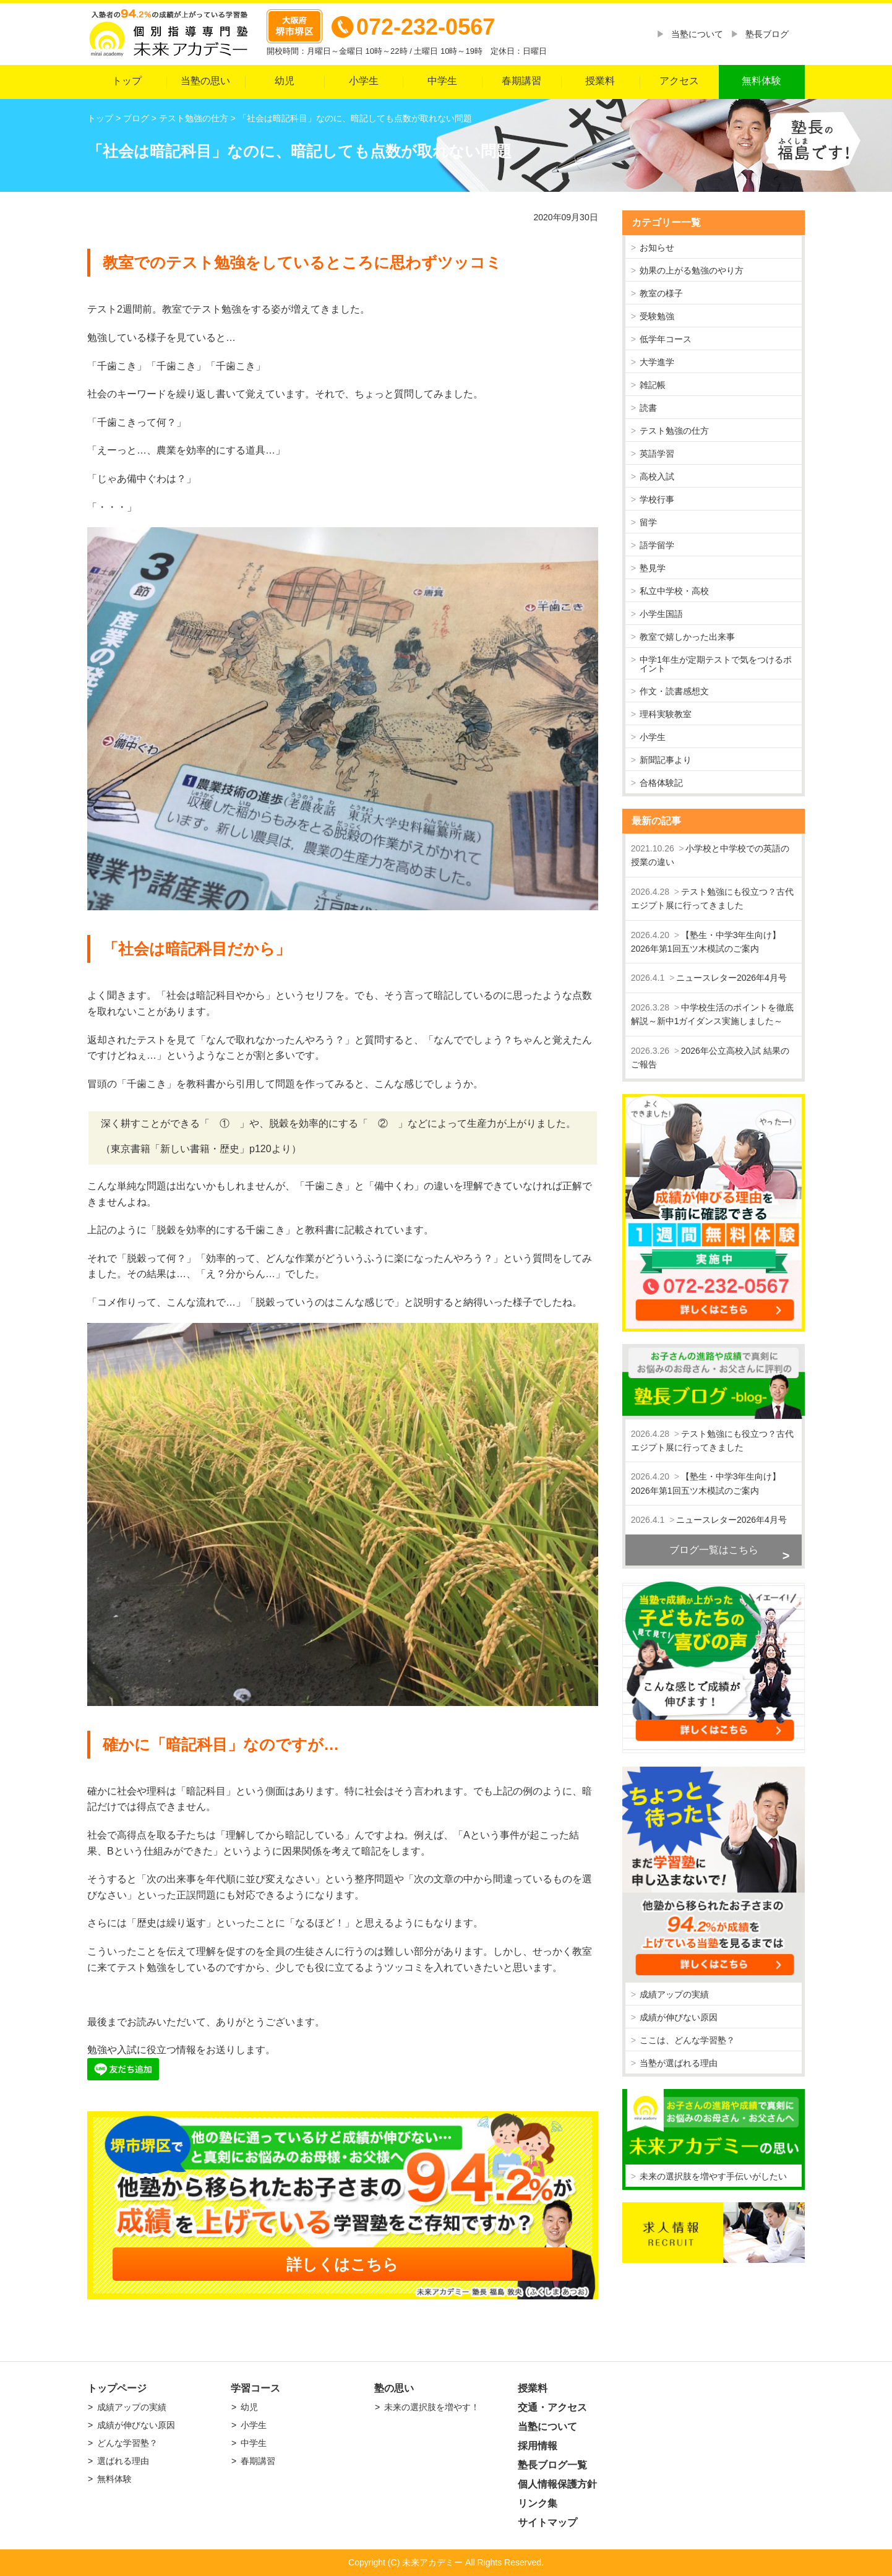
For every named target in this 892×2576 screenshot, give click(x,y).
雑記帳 (653, 385)
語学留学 (657, 545)
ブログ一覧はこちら (713, 1549)
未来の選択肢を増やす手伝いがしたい (713, 2176)
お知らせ (657, 247)
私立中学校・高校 (674, 591)
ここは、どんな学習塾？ (687, 2040)
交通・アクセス (552, 2407)
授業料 (600, 80)
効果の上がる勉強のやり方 (692, 270)
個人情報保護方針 (557, 2484)
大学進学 (657, 362)
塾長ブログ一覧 (552, 2465)
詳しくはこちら (342, 2264)
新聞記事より (666, 760)
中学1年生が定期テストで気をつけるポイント (716, 664)
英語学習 (657, 454)
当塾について (697, 34)
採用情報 (537, 2445)
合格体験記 (661, 783)
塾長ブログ (767, 34)
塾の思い (394, 2388)
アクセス (679, 80)
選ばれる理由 (123, 2461)
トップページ (117, 2388)
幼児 (284, 80)
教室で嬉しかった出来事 (687, 637)
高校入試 (657, 476)
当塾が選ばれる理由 (679, 2063)
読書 (648, 408)
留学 (648, 522)
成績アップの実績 (674, 1994)
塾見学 (653, 568)
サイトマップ (547, 2522)
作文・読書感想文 (674, 691)
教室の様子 (661, 293)
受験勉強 (657, 316)
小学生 (364, 80)
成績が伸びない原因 (679, 2017)
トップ (127, 80)
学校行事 (657, 499)
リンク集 (537, 2503)
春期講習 (521, 80)
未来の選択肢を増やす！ (431, 2407)
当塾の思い (205, 80)
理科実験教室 (666, 714)
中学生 (442, 80)
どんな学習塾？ (127, 2443)
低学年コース (666, 339)
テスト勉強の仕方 (674, 431)
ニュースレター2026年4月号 (731, 978)
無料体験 (761, 80)
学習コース (255, 2388)
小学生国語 (661, 614)
